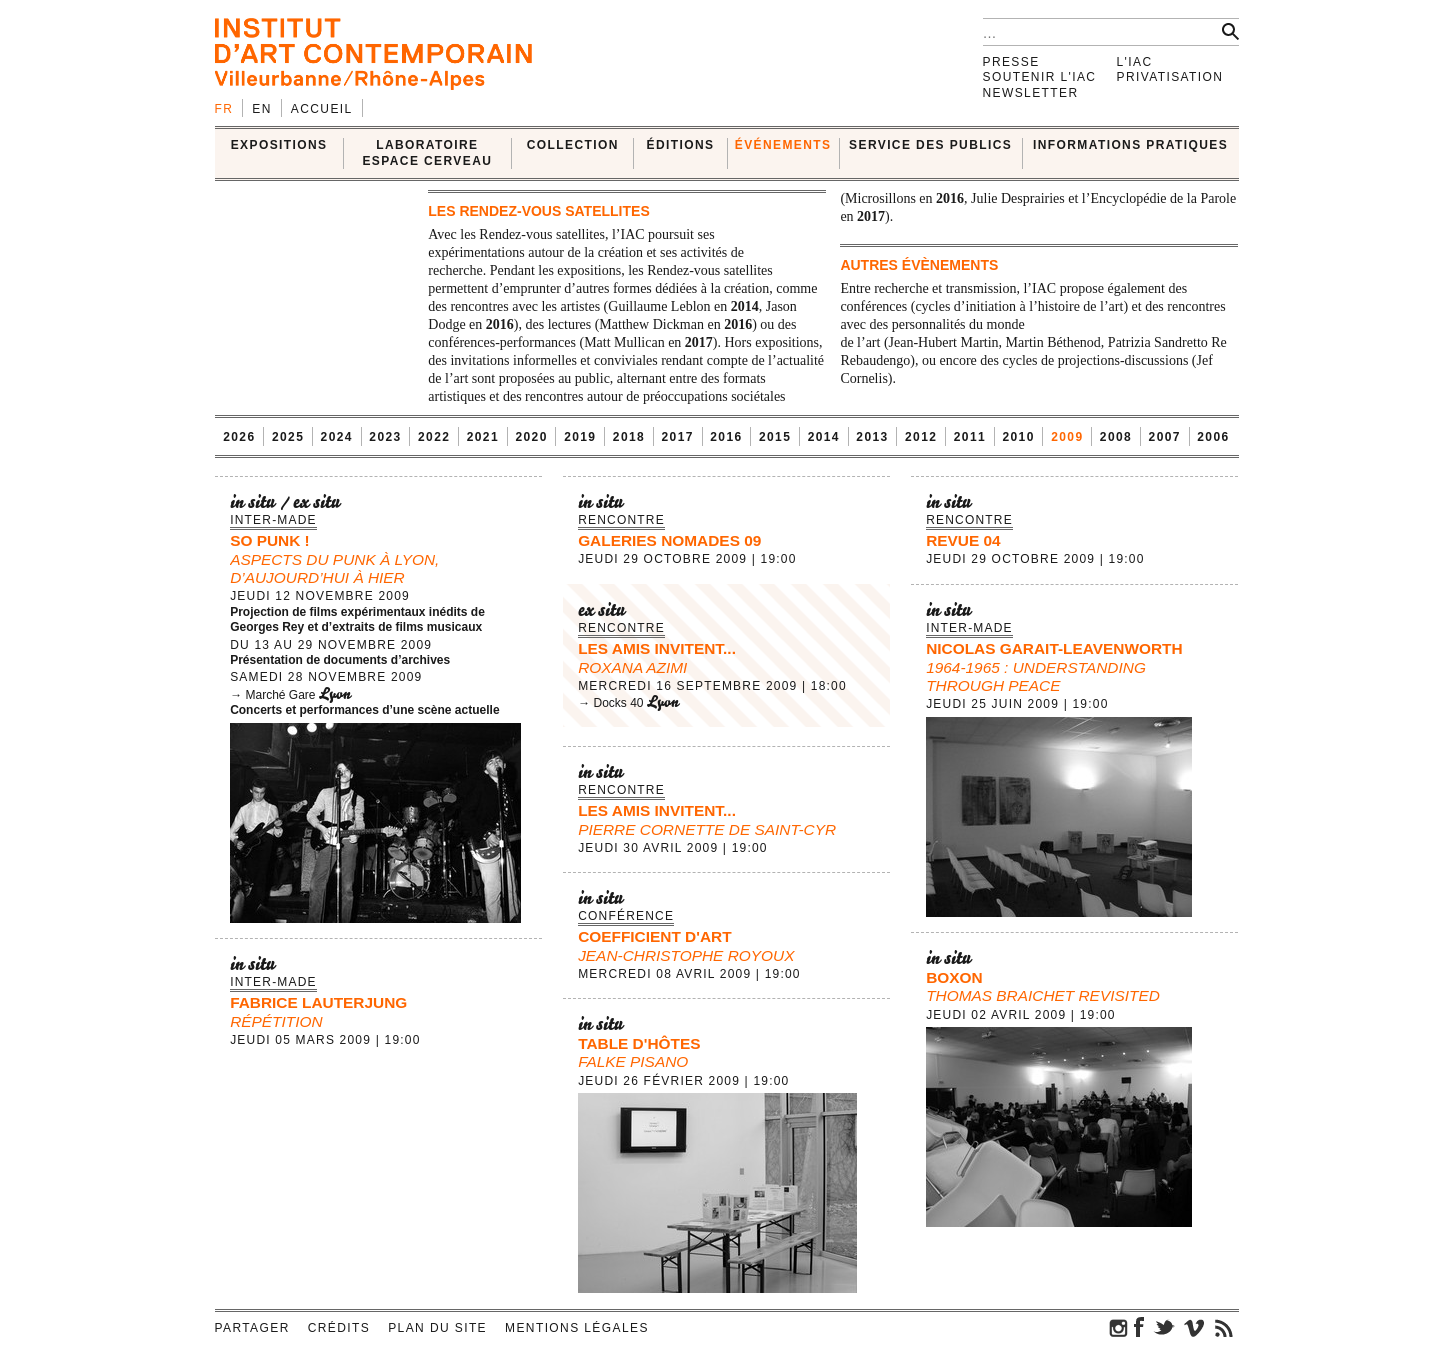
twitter (1164, 1327)
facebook (1139, 1327)
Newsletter (1031, 93)
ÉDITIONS (681, 145)
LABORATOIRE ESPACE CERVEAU (427, 152)
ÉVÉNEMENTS (783, 145)
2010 (1018, 437)
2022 (434, 437)
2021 (483, 437)
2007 (1165, 437)
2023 (385, 437)
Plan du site (437, 1328)
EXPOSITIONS (279, 145)
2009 (1067, 437)
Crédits (339, 1328)
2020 (531, 437)
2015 (775, 437)
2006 (1213, 437)
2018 (629, 437)
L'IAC (1135, 62)
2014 (824, 437)
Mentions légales (577, 1328)
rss (1224, 1327)
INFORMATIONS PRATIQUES (1130, 145)
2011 (970, 437)
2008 (1116, 437)
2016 (726, 437)
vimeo (1194, 1327)
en (261, 109)
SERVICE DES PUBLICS (930, 145)
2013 (872, 437)
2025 (288, 437)
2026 (239, 437)
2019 (580, 437)
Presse (1011, 62)
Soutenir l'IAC (1040, 77)
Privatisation (1170, 77)
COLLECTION (573, 145)
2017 (678, 437)
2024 (337, 437)
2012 (921, 437)
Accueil (322, 109)
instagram (1119, 1327)
